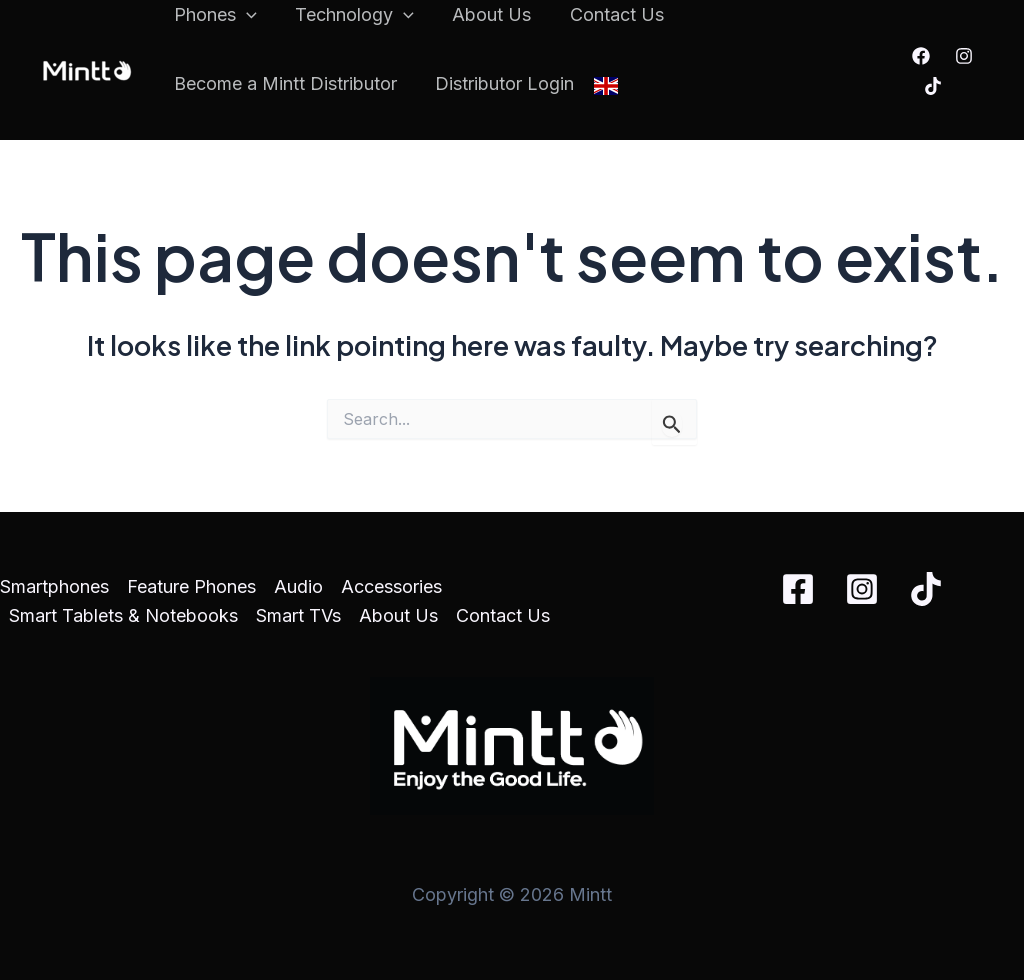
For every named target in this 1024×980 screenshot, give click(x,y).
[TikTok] (932, 86)
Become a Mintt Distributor (284, 83)
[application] (245, 15)
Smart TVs (298, 615)
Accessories (391, 586)
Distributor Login (501, 83)
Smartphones (54, 586)
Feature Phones (191, 586)
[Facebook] (920, 56)
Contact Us (609, 14)
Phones (214, 15)
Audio (298, 586)
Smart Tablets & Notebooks (123, 615)
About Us (486, 14)
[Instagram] (963, 56)
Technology (351, 15)
